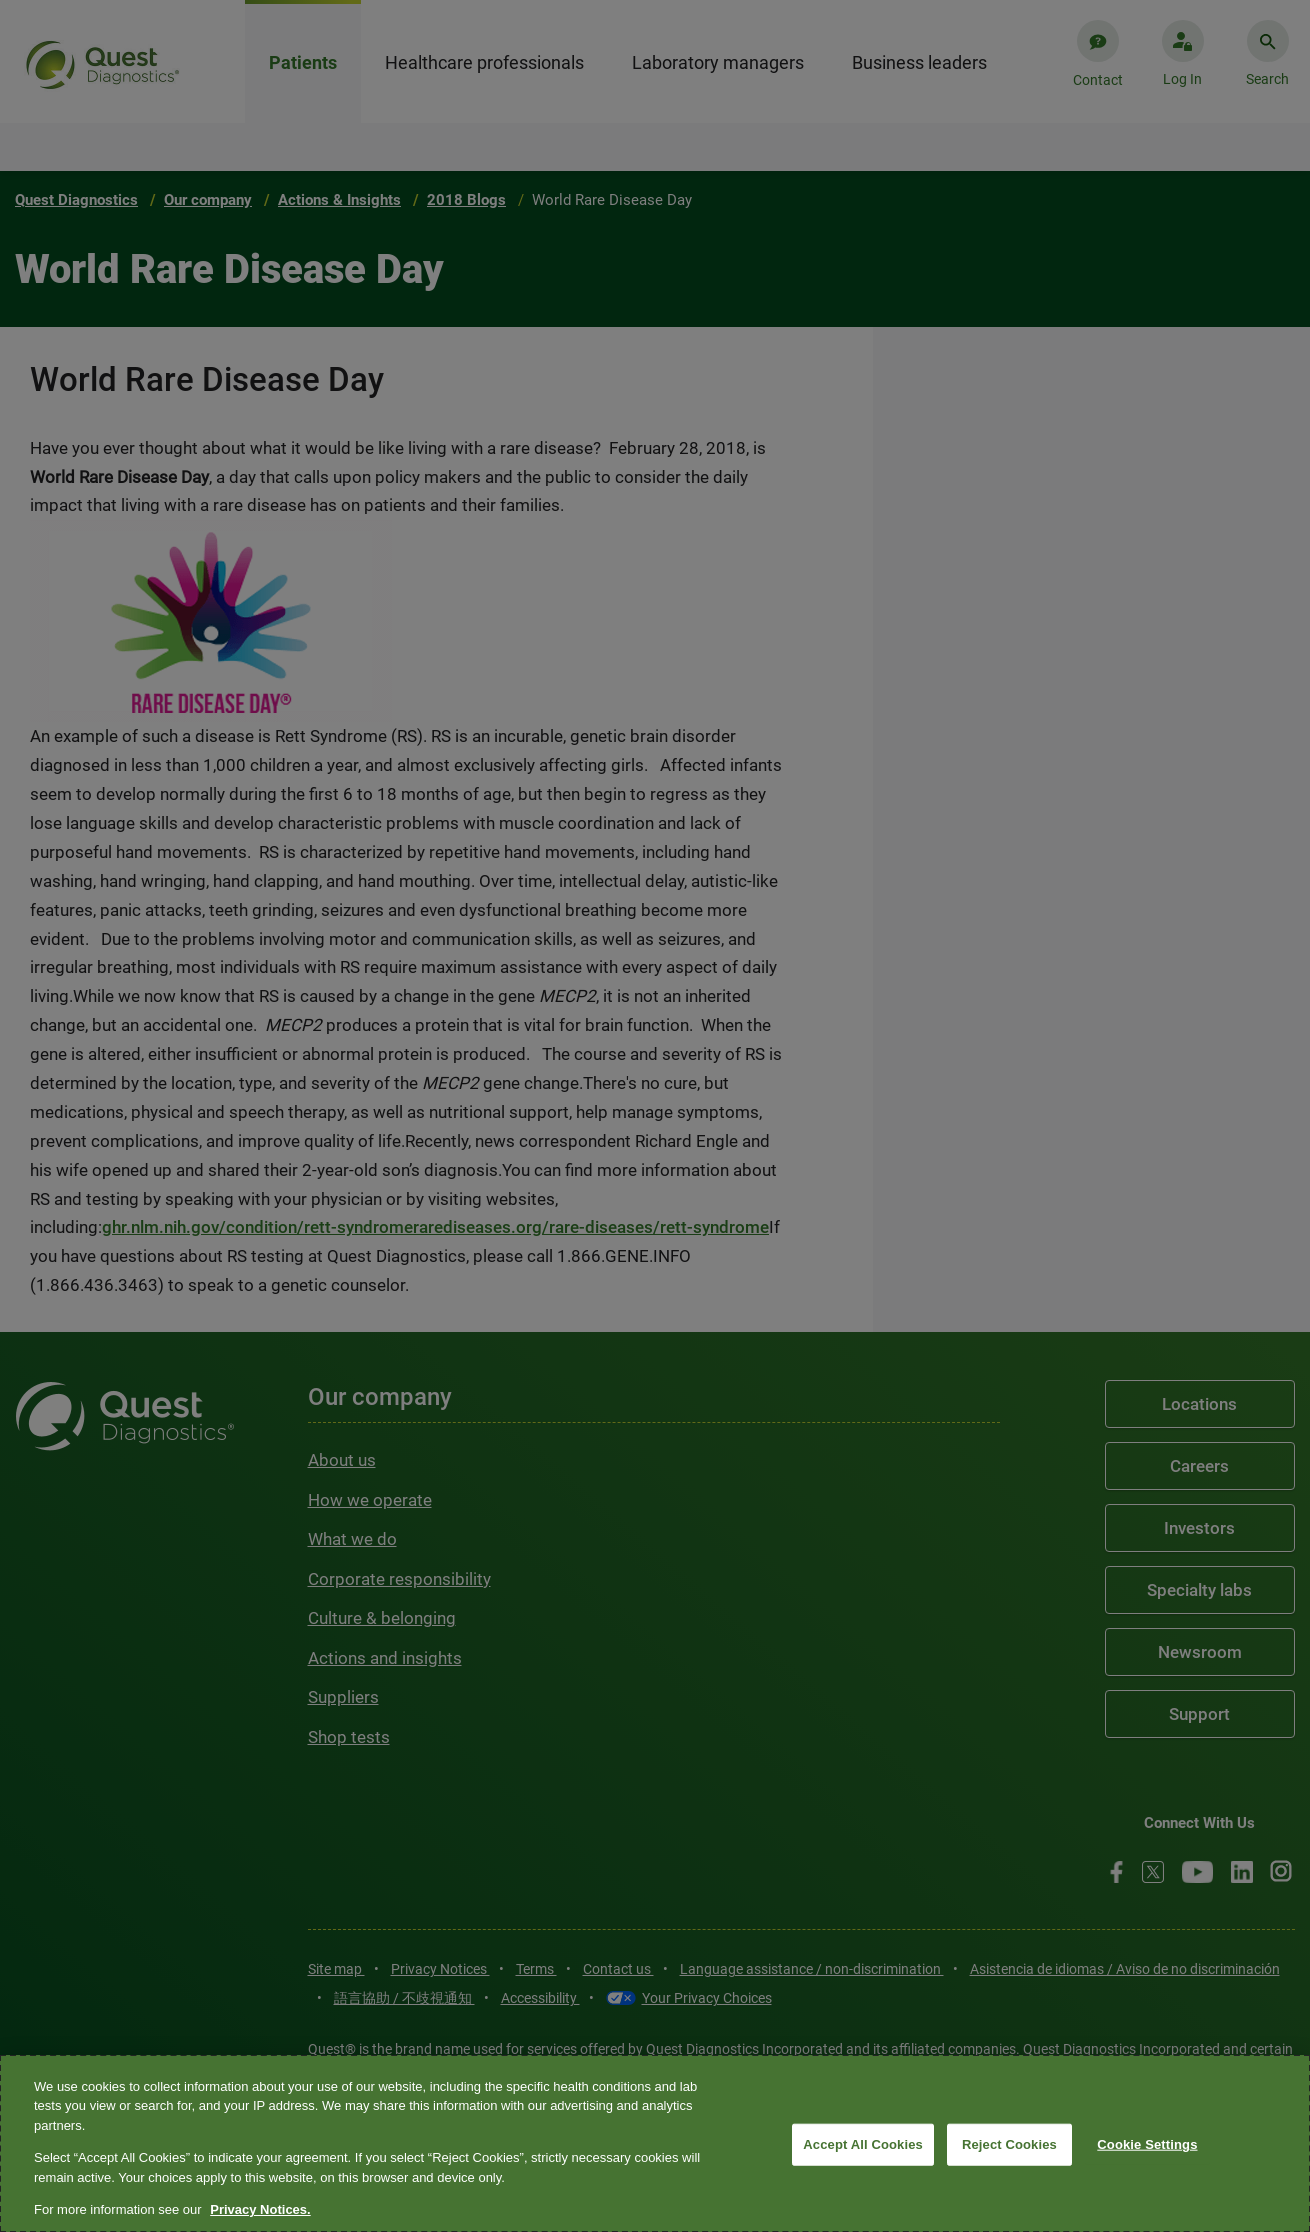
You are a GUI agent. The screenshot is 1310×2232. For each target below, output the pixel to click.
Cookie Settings (1147, 2144)
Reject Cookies (1009, 2144)
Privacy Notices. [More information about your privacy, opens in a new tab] (260, 2209)
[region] (655, 2143)
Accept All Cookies (863, 2144)
